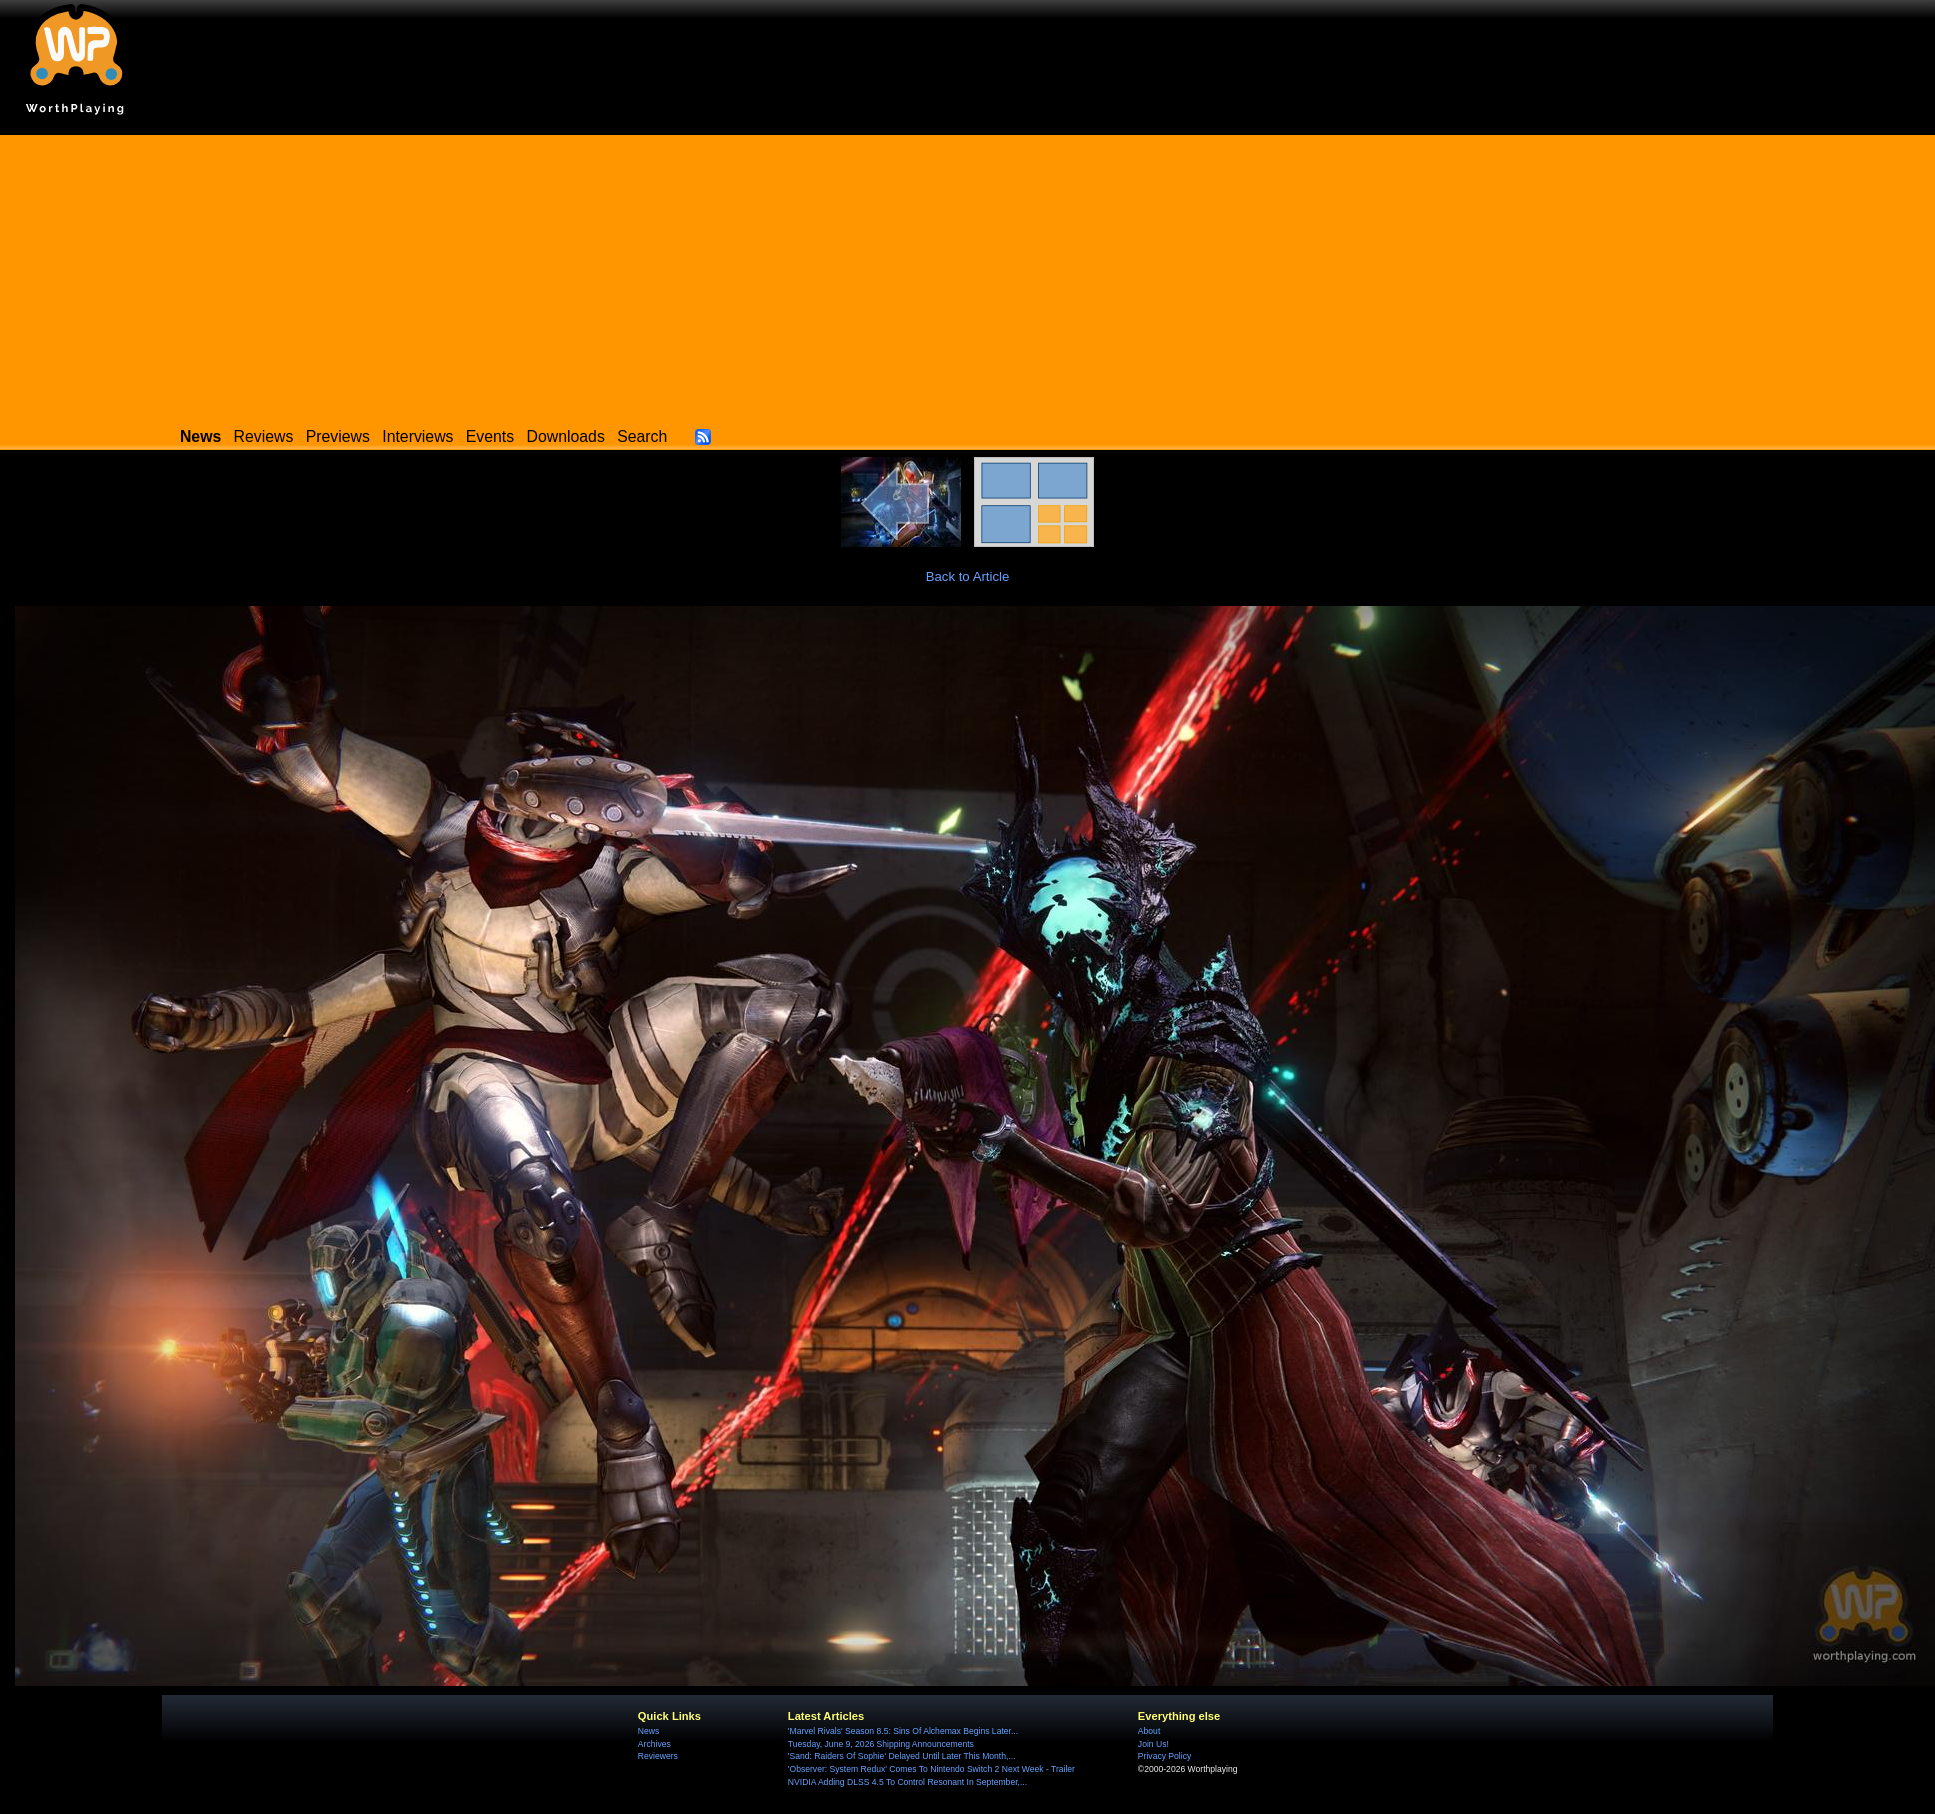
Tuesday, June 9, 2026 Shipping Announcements (881, 1744)
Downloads (566, 436)
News (648, 1731)
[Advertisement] (968, 275)
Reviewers (658, 1756)
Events (490, 436)
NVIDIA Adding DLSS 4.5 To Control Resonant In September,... (907, 1782)
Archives (654, 1744)
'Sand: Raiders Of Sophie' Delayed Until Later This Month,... (902, 1756)
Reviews (264, 436)
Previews (338, 436)
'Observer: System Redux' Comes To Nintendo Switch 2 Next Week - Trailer (931, 1769)
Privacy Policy (1164, 1756)
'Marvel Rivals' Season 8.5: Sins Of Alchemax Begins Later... (903, 1731)
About (1149, 1731)
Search (642, 436)
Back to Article (968, 576)
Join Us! (1153, 1744)
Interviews (417, 436)
